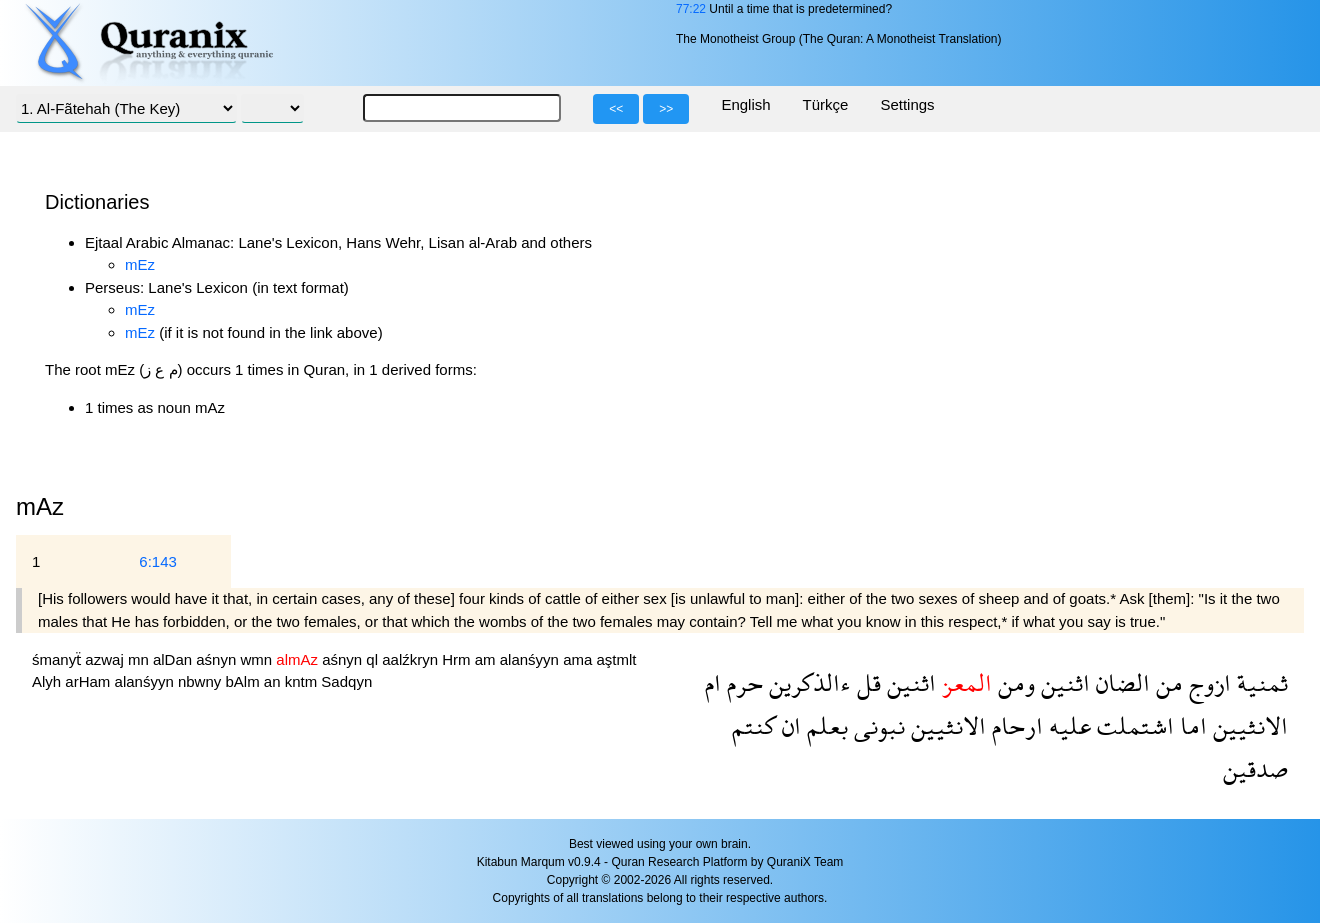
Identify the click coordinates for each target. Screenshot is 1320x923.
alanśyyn (531, 659)
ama (579, 659)
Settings (907, 104)
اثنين (1062, 682)
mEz (140, 264)
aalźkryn (412, 659)
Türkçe (826, 104)
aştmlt (616, 659)
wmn (258, 659)
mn (140, 659)
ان (788, 725)
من (1166, 682)
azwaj (106, 659)
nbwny (202, 681)
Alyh (48, 681)
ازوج (1207, 682)
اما (1190, 725)
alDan (174, 659)
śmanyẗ (58, 659)
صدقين (1255, 768)
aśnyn (218, 659)
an (274, 681)
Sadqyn (346, 681)
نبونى (876, 725)
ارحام (1014, 725)
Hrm (458, 659)
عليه (1067, 725)
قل (866, 682)
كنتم (754, 725)
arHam (89, 681)
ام (713, 682)
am (487, 659)
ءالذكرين (807, 682)
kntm (303, 681)
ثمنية (1259, 682)
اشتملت (1132, 725)
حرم (742, 682)
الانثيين (1247, 725)
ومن (1013, 682)
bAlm (244, 681)
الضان (1120, 682)
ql (374, 659)
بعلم (824, 725)
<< (616, 109)
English (745, 104)
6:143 (158, 561)
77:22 (691, 9)
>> (666, 109)
